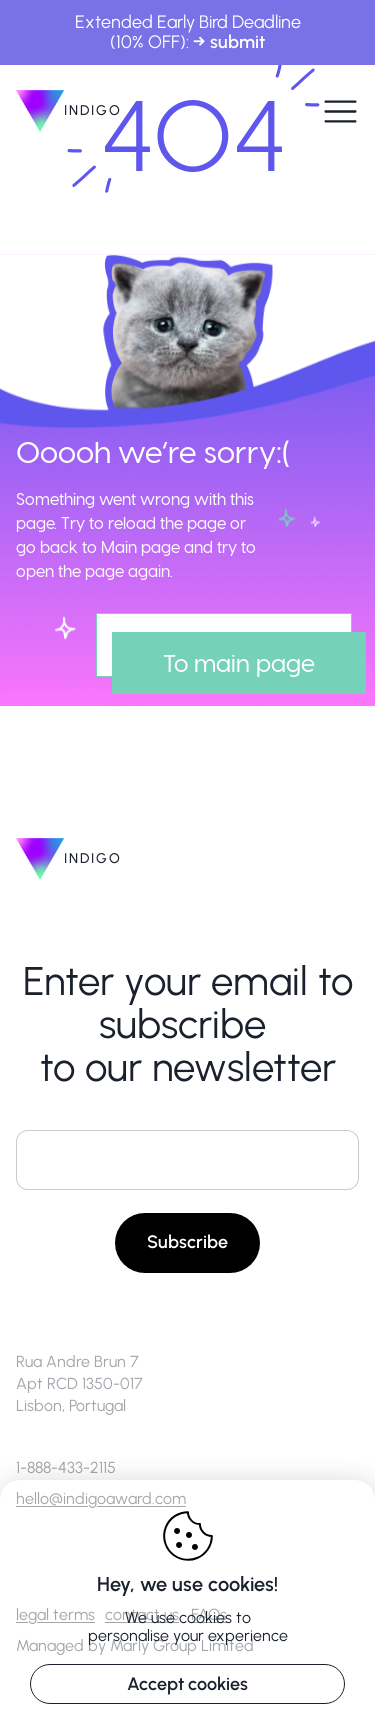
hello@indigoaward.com (101, 1498)
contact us (142, 1614)
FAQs (209, 1614)
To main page (239, 662)
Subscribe (187, 1242)
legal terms (55, 1614)
